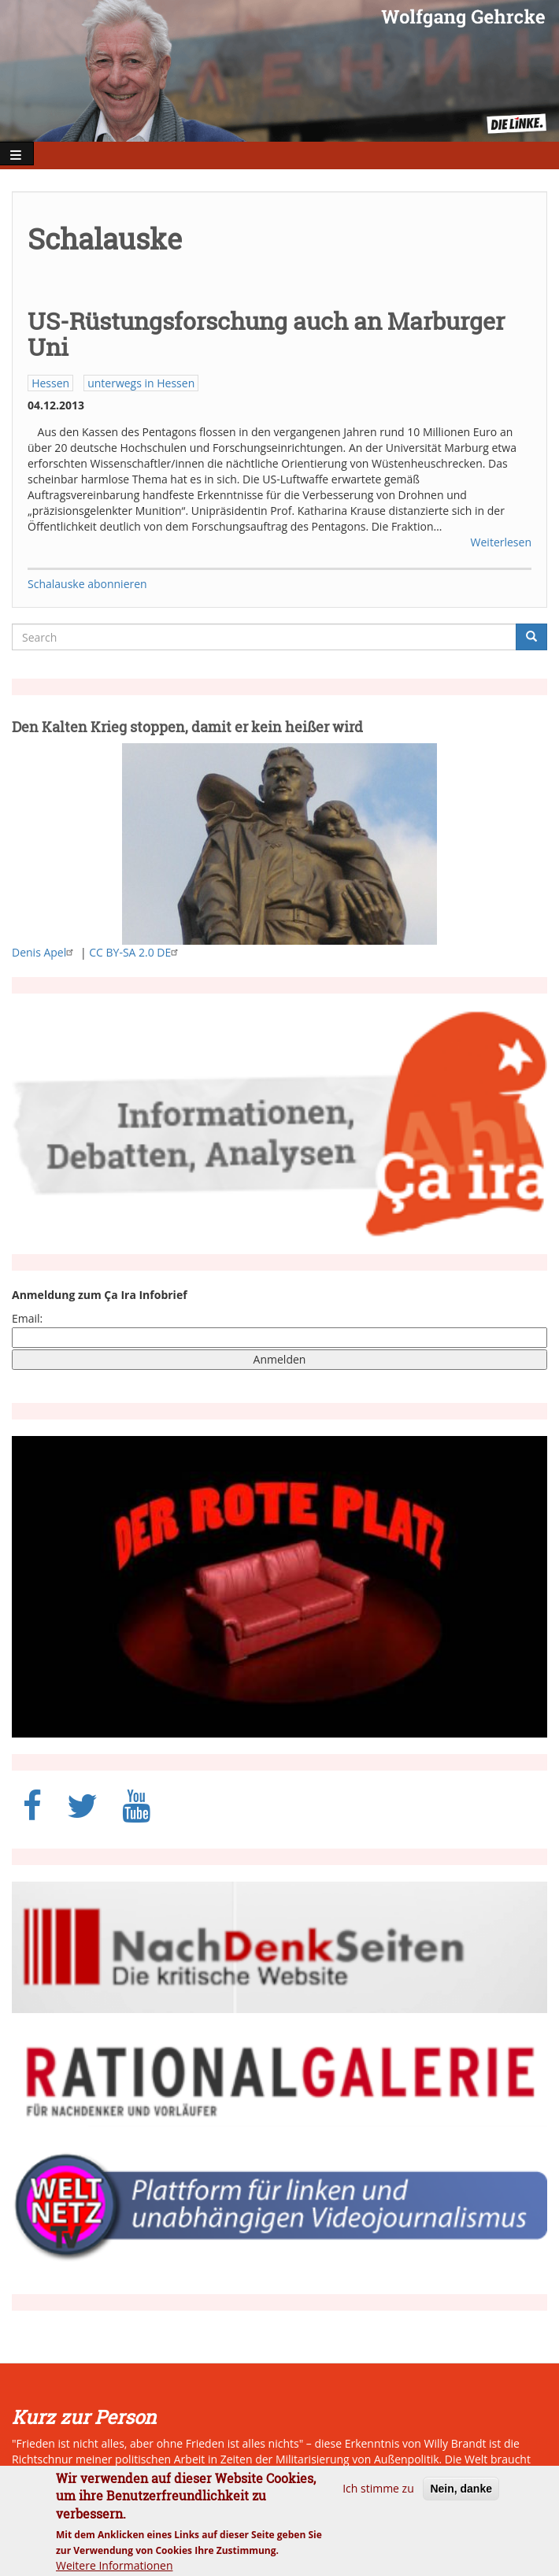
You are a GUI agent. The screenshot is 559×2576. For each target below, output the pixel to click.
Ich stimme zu (378, 2497)
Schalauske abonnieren (87, 583)
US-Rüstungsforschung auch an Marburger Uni (266, 333)
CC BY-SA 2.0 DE (135, 952)
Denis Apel (44, 952)
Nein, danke (461, 2498)
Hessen (50, 383)
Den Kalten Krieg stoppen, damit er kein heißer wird (187, 726)
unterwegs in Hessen (140, 383)
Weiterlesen (501, 542)
